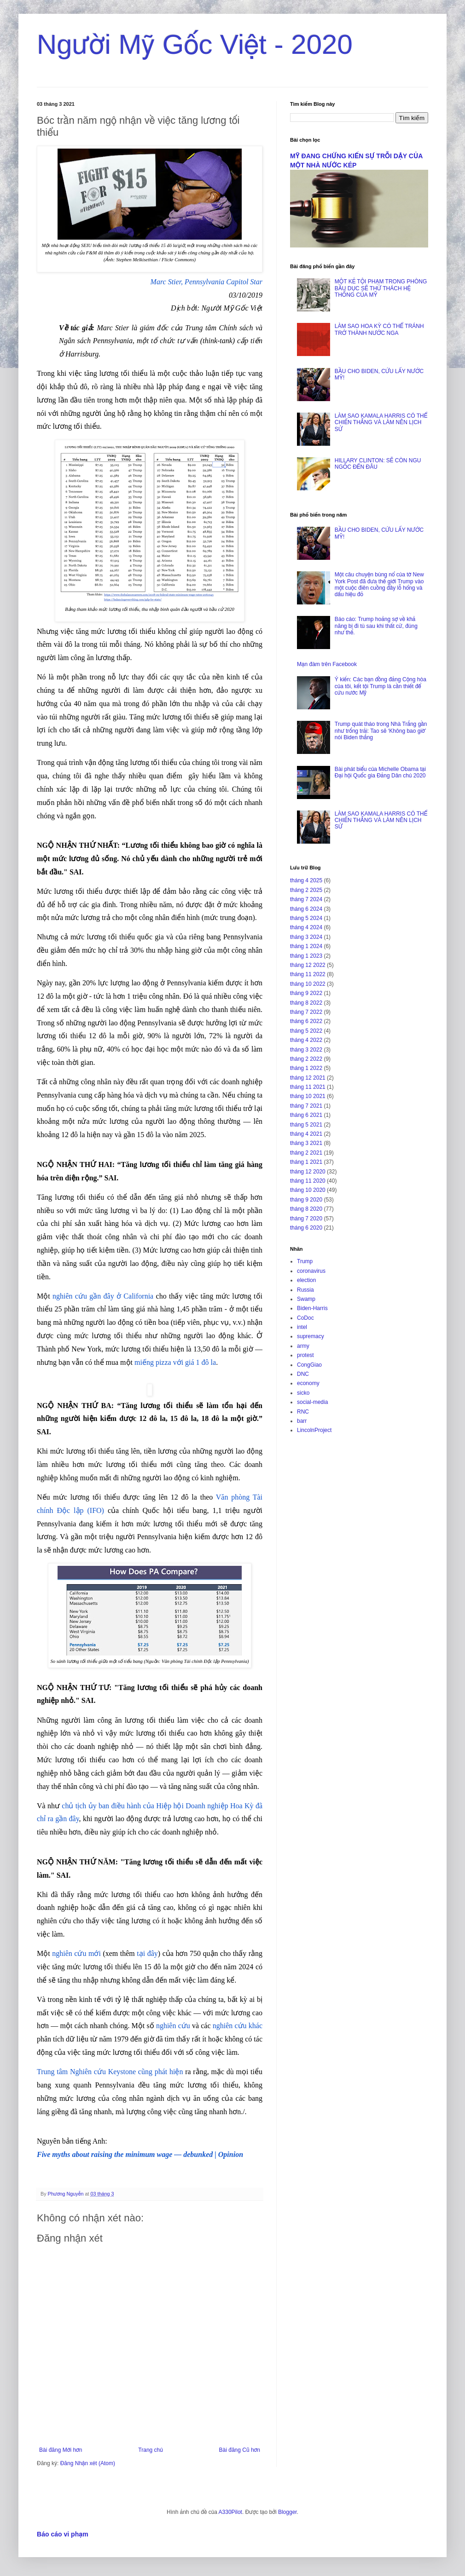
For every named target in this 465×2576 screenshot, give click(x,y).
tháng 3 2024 (306, 937)
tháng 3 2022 (306, 1049)
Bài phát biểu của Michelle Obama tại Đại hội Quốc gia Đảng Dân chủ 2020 (380, 772)
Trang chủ (150, 2450)
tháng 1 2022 (306, 1068)
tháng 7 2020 (306, 1218)
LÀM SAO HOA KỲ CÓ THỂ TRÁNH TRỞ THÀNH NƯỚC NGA (379, 329)
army (303, 1346)
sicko (303, 1393)
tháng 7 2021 (306, 1106)
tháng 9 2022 (306, 993)
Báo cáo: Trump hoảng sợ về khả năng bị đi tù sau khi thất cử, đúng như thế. (376, 626)
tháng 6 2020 (306, 1228)
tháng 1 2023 (306, 956)
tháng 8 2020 (306, 1209)
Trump (305, 1261)
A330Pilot (230, 2512)
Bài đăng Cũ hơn (239, 2450)
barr (302, 1421)
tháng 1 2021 (306, 1162)
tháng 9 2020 (306, 1199)
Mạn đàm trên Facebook (327, 664)
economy (308, 1383)
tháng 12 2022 (308, 965)
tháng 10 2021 (308, 1096)
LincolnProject (314, 1430)
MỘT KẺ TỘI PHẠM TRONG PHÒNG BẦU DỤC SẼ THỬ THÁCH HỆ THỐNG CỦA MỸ (381, 288)
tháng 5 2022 (306, 1031)
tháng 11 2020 (308, 1181)
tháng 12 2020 (308, 1171)
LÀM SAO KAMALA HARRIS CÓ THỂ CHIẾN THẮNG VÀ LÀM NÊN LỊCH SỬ (381, 422)
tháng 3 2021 (306, 1143)
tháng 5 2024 (306, 918)
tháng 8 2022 (306, 1003)
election (306, 1280)
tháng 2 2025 (306, 890)
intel (302, 1327)
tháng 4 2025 (306, 880)
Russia (305, 1290)
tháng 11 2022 (308, 974)
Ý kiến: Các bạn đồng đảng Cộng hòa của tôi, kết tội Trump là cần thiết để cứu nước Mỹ (380, 686)
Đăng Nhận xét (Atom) (87, 2463)
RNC (303, 1412)
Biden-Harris (312, 1308)
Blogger (287, 2512)
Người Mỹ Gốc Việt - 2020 (195, 44)
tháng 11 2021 (308, 1087)
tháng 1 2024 (306, 946)
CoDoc (305, 1318)
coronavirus (311, 1271)
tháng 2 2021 (306, 1153)
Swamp (306, 1299)
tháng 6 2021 (306, 1115)
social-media (312, 1402)
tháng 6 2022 (306, 1021)
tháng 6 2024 (306, 909)
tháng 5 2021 (306, 1124)
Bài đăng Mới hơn (60, 2450)
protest (305, 1355)
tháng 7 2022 (306, 1012)
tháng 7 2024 (306, 899)
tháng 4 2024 (306, 927)
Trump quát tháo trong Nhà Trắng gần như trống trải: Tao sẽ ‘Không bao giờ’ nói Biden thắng (381, 731)
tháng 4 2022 (306, 1040)
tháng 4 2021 (306, 1134)
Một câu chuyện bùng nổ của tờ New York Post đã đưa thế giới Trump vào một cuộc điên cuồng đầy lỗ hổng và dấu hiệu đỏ (379, 584)
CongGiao (309, 1365)
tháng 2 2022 (306, 1059)
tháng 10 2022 (308, 984)
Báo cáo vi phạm (62, 2534)
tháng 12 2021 (308, 1078)
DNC (303, 1374)
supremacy (310, 1336)
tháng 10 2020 (308, 1190)
